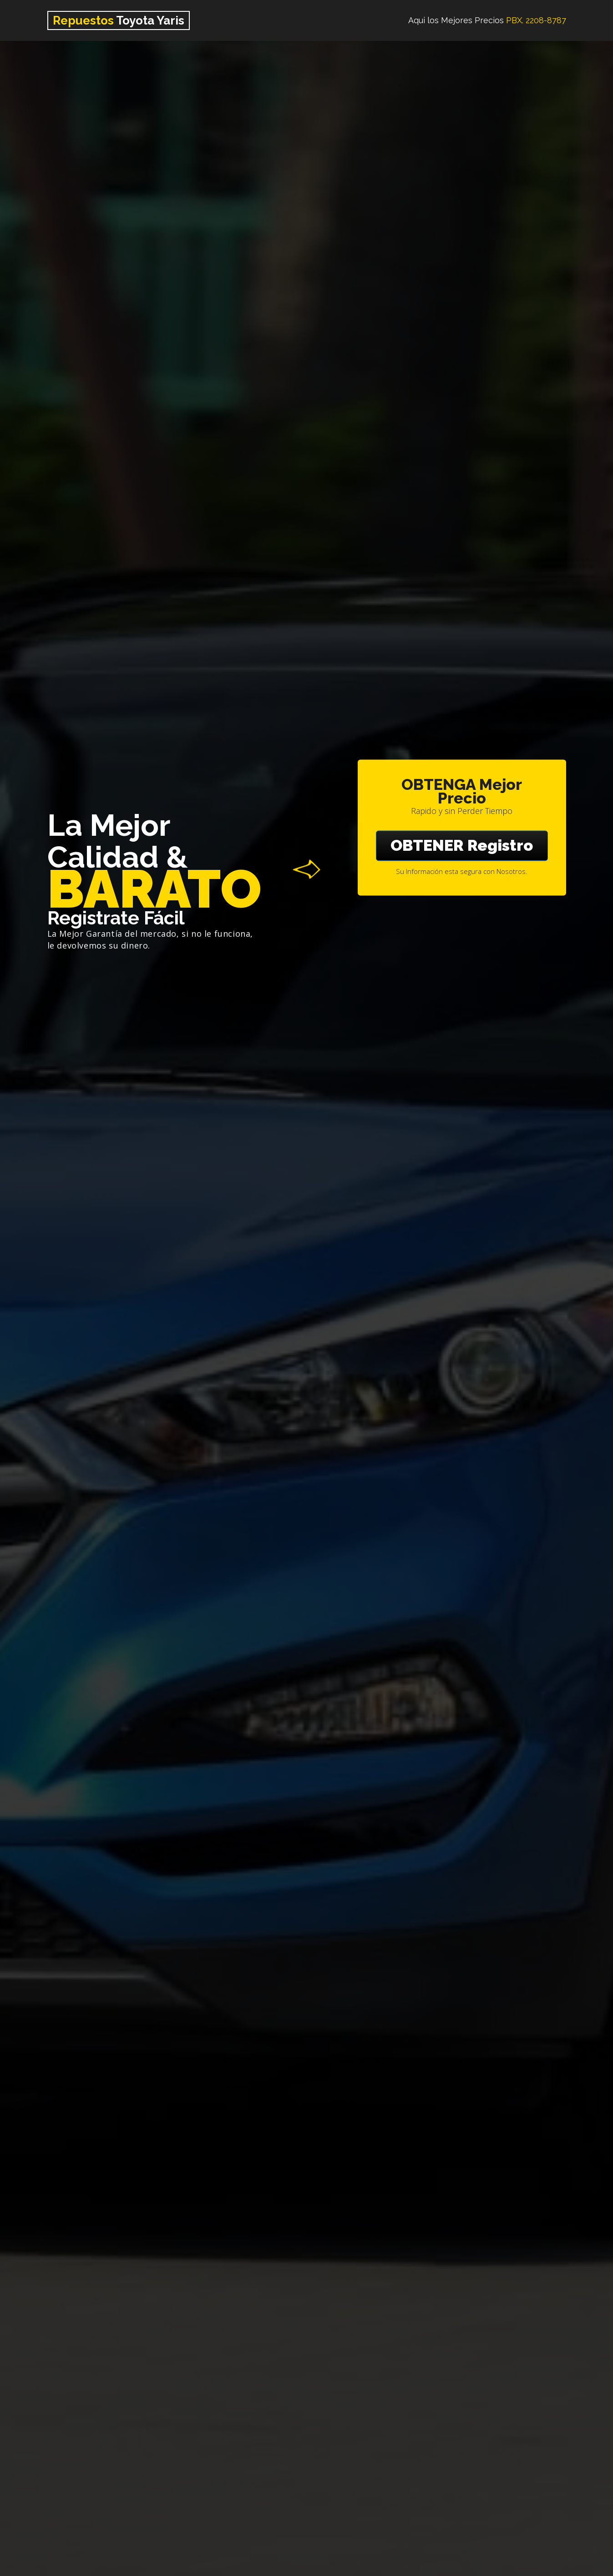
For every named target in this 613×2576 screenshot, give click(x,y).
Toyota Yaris (118, 20)
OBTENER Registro (461, 845)
